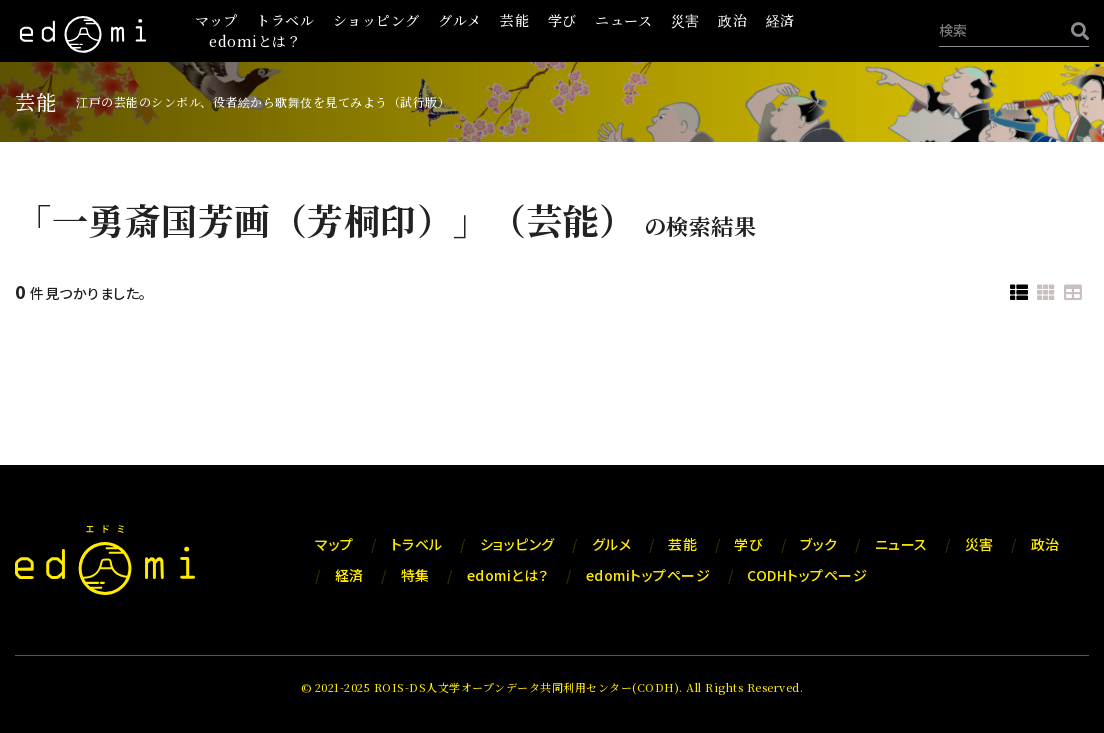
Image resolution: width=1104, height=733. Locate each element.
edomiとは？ (255, 41)
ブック (819, 544)
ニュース (623, 20)
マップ (216, 20)
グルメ (460, 20)
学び (562, 20)
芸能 (514, 20)
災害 (685, 20)
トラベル (285, 20)
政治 (732, 20)
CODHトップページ (807, 575)
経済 (780, 20)
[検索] (1075, 30)
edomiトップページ (648, 575)
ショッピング (376, 20)
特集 (415, 575)
